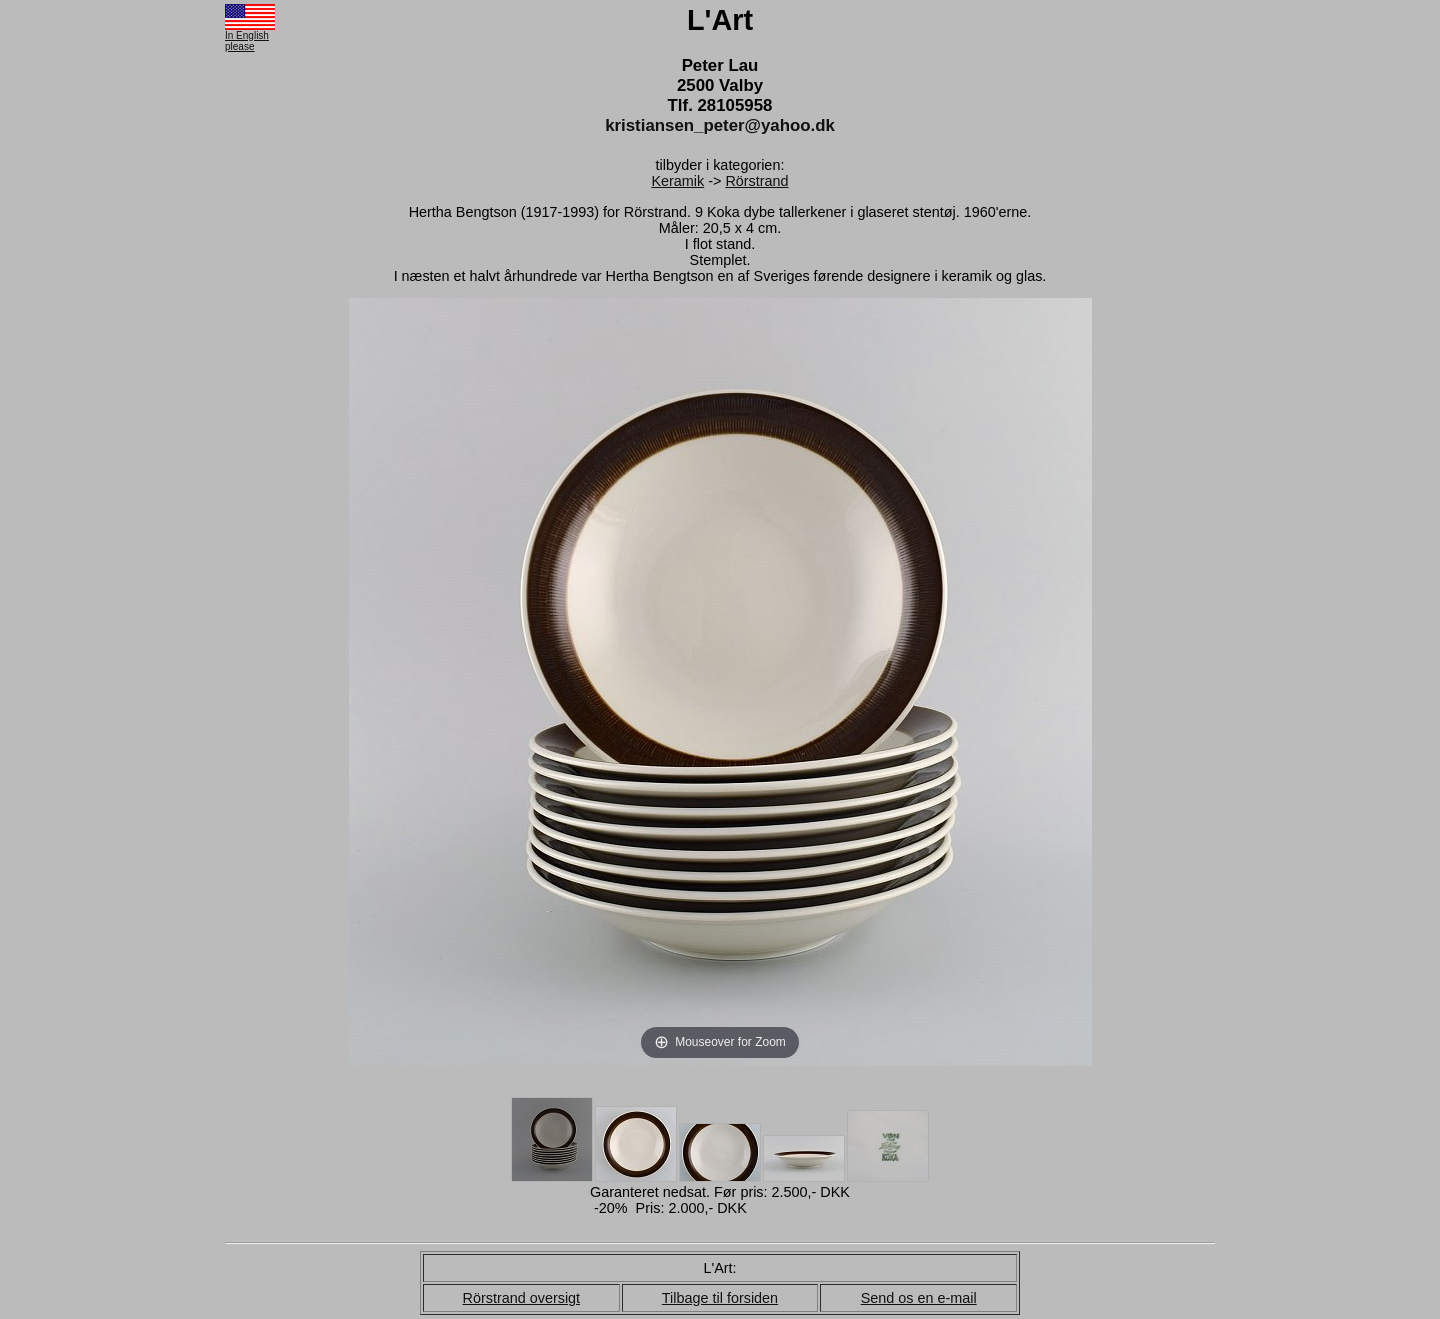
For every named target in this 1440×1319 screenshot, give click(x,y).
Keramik (677, 181)
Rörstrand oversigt (522, 1298)
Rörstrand (756, 181)
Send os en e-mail (919, 1298)
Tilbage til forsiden (720, 1298)
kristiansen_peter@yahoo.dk (720, 125)
